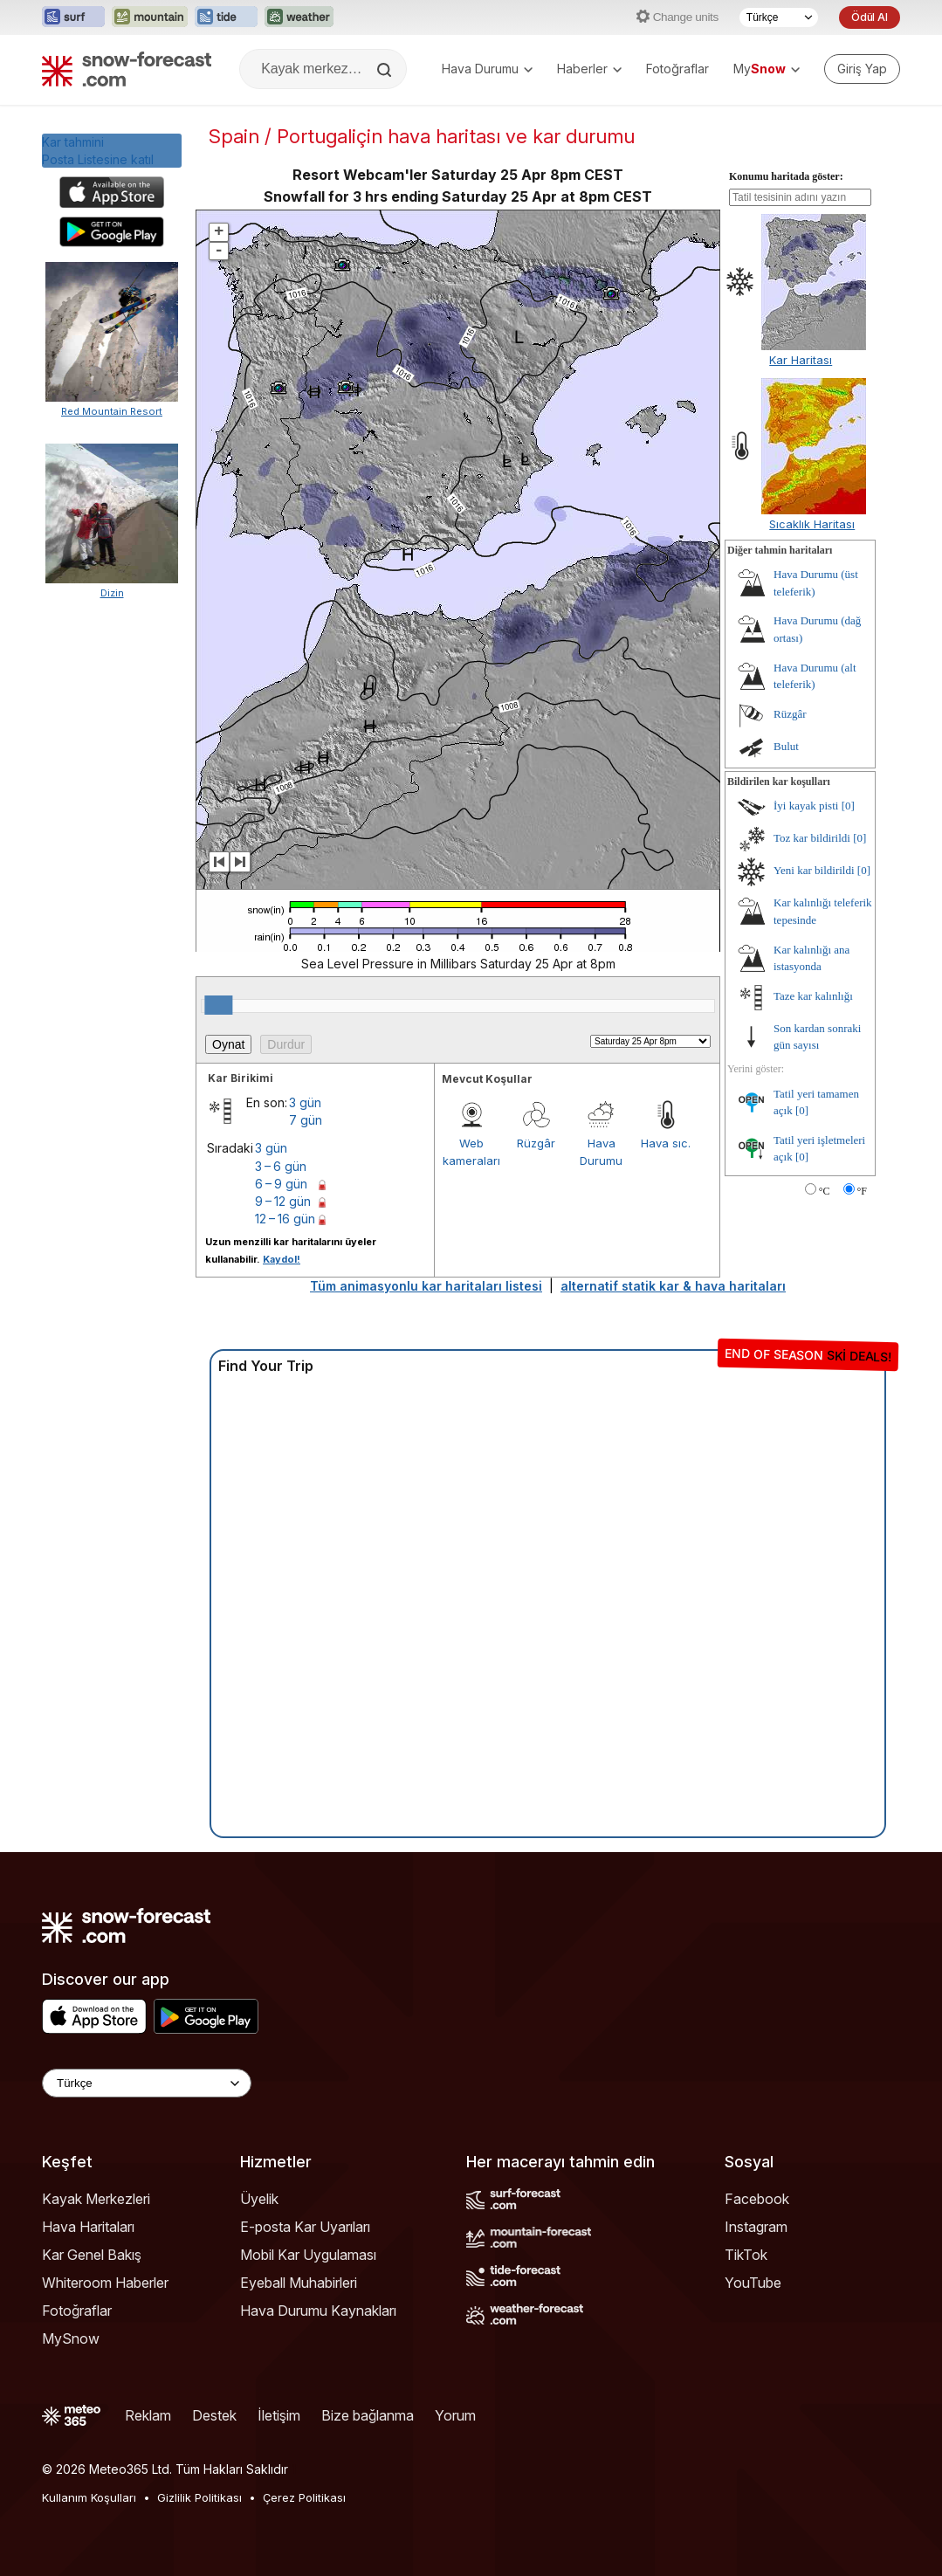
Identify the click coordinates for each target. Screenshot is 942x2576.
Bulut (786, 746)
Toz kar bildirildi (812, 837)
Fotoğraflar (677, 68)
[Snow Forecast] (126, 69)
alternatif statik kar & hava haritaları (673, 1285)
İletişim (279, 2415)
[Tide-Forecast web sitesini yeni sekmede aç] (226, 17)
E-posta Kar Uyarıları (305, 2226)
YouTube (753, 2282)
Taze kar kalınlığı (813, 995)
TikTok (746, 2254)
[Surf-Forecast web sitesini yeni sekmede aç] (73, 17)
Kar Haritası (800, 360)
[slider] (218, 1005)
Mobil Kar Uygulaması (308, 2254)
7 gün (305, 1119)
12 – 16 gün (285, 1218)
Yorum (455, 2415)
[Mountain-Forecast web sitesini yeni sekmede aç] (150, 17)
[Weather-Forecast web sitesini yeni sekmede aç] (299, 17)
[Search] (386, 70)
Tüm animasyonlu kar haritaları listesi (426, 1285)
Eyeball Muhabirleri (298, 2282)
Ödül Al (869, 17)
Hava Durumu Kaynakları (318, 2310)
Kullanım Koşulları (89, 2497)
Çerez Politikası (304, 2497)
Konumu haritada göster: (786, 176)
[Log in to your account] (862, 69)
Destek (214, 2415)
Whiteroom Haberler (105, 2282)
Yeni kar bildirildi (814, 870)
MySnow (71, 2338)
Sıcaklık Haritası (812, 524)
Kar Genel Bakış (91, 2254)
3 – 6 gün (280, 1166)
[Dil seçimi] (778, 17)
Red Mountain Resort (111, 411)
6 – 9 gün (281, 1183)
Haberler (589, 68)
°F (862, 1191)
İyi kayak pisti (806, 805)
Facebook (757, 2199)
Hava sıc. (666, 1143)
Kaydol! (281, 1259)
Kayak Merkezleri (96, 2199)
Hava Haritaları (88, 2226)
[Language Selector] (146, 2083)
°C (824, 1191)
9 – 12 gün (283, 1201)
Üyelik (259, 2199)
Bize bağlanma (367, 2415)
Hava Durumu (487, 68)
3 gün (305, 1102)
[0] (848, 805)
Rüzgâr (536, 1143)
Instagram (756, 2226)
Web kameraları (471, 1151)
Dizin (112, 593)
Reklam (148, 2415)
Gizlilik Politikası (199, 2497)
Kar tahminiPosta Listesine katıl (98, 150)
